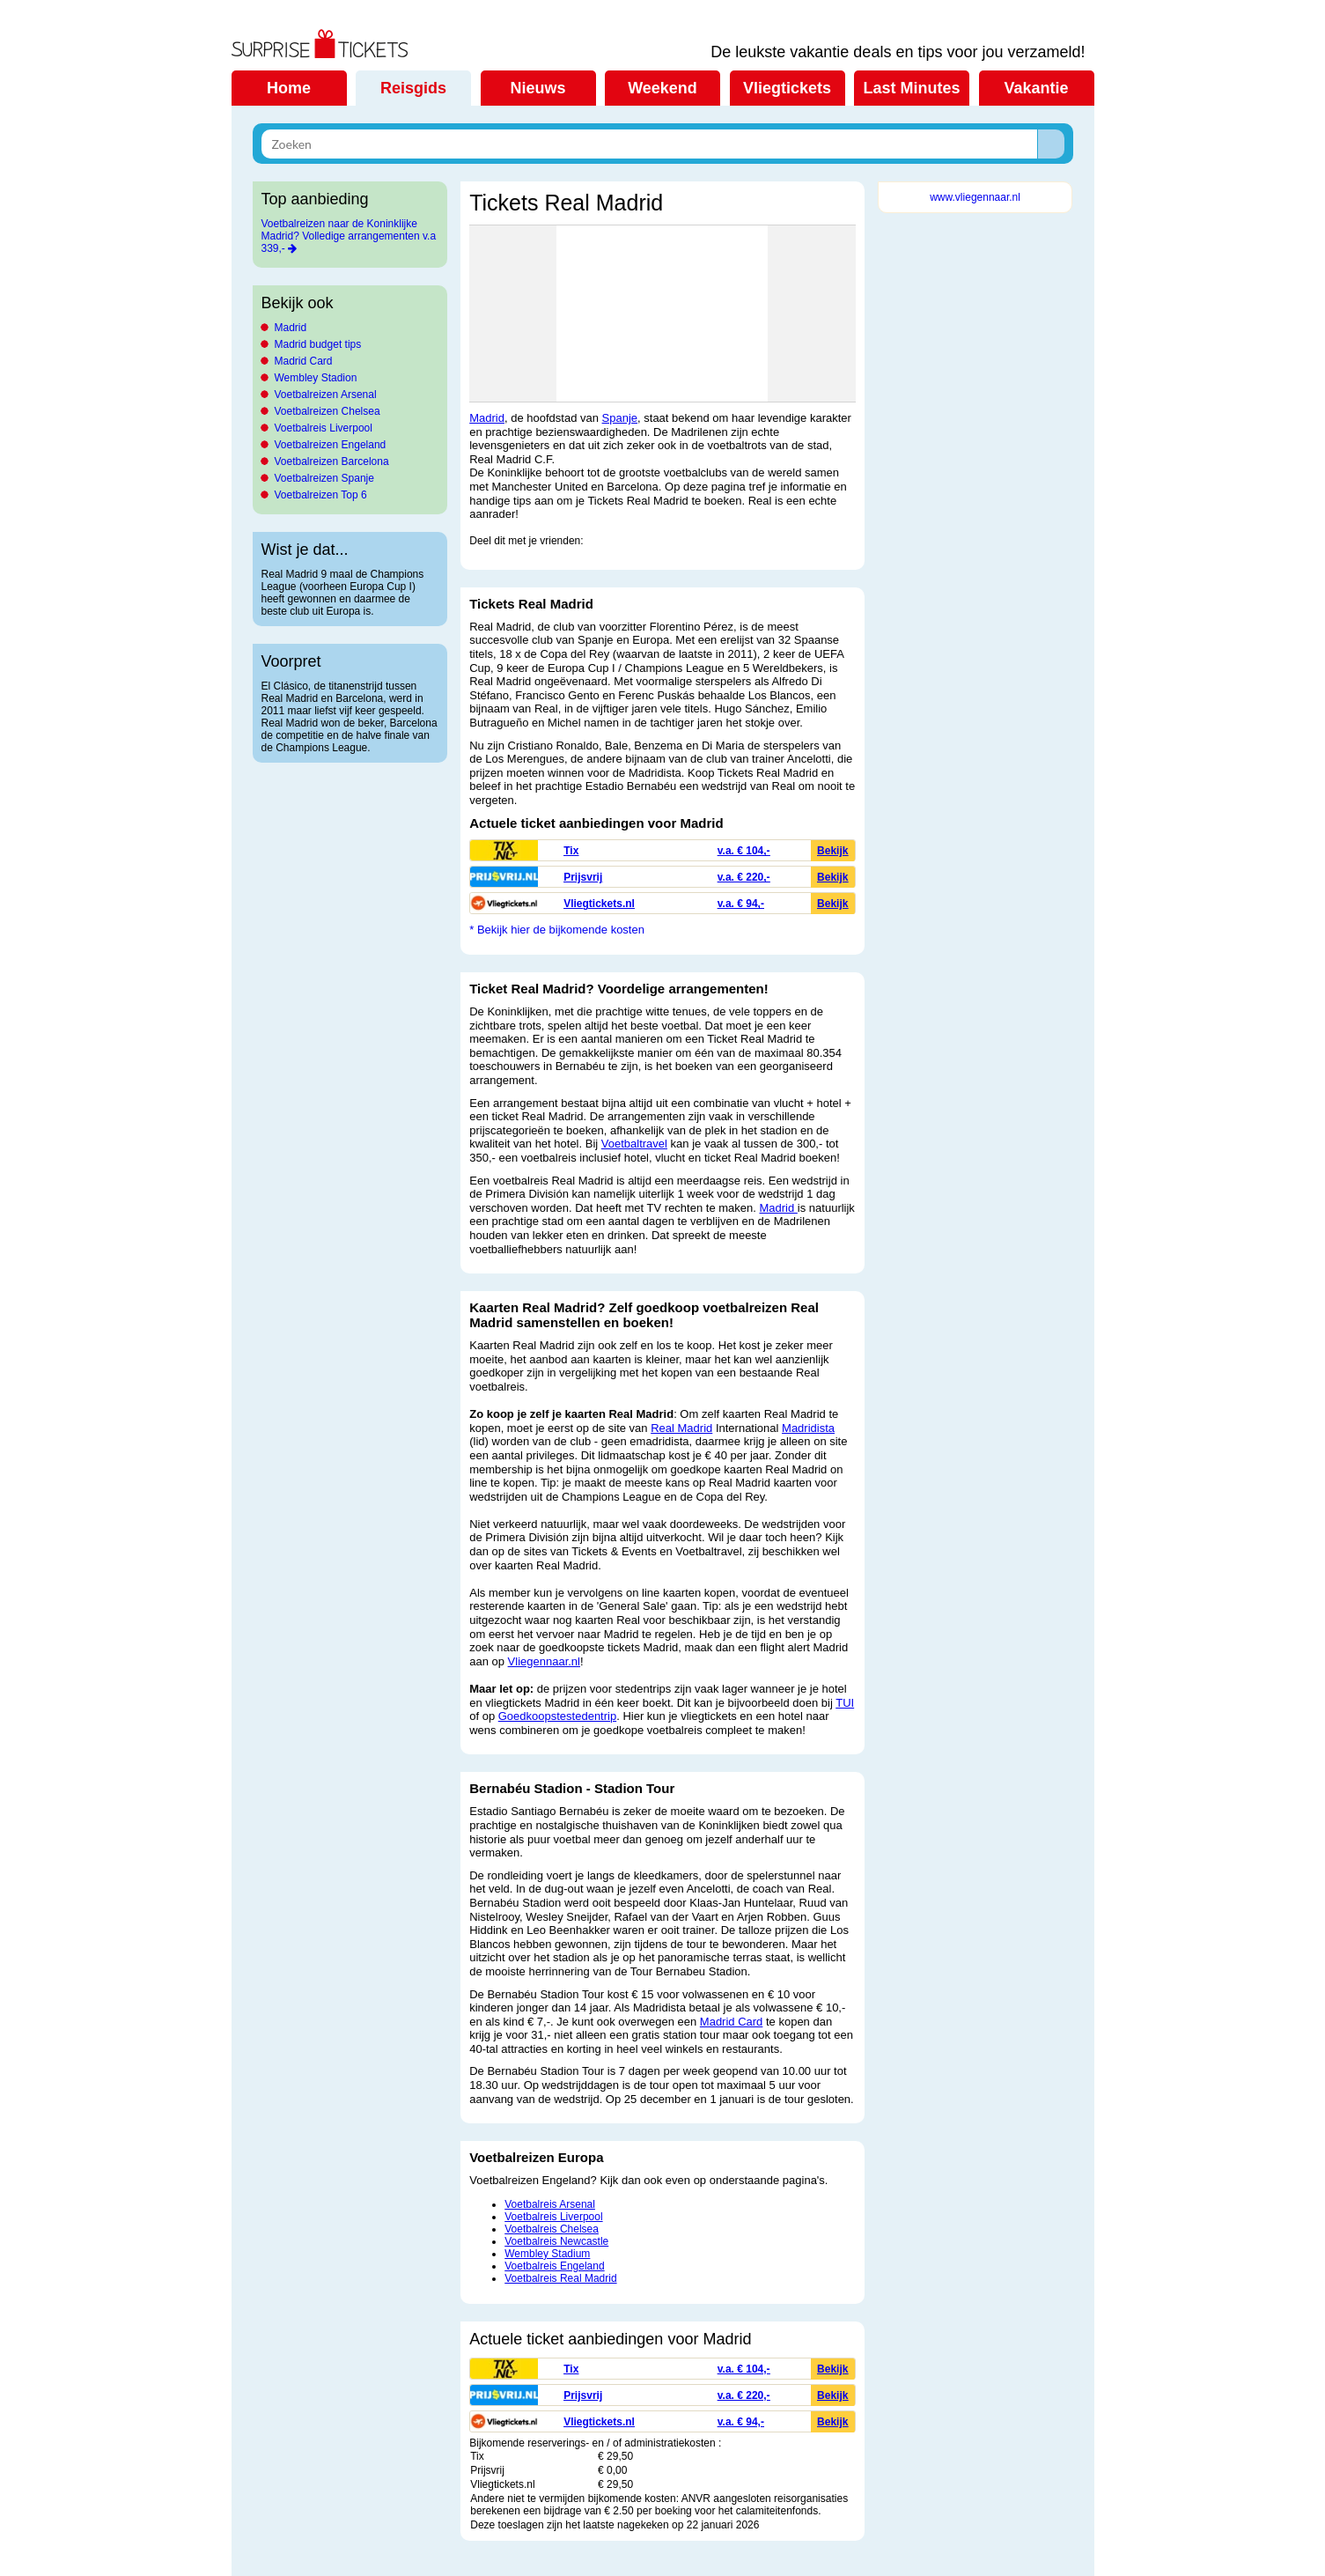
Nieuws (537, 88)
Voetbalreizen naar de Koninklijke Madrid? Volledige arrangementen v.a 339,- (349, 236)
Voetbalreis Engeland (554, 2266)
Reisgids (413, 88)
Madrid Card (304, 361)
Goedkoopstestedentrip (557, 1716)
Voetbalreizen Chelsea (327, 411)
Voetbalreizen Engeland (330, 445)
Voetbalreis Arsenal (549, 2204)
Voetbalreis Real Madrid (560, 2278)
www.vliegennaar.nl (975, 197)
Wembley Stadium (547, 2254)
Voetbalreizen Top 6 (321, 495)
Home (289, 88)
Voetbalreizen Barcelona (332, 461)
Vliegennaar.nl (544, 1661)
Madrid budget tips (318, 344)
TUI (844, 1702)
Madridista (808, 1428)
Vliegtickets (787, 88)
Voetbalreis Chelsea (551, 2229)
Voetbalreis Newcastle (556, 2241)
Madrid (291, 327)
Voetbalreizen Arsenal (326, 394)
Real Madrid (681, 1428)
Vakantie (1036, 88)
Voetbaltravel (634, 1143)
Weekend (662, 88)
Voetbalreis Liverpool (323, 428)
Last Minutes (911, 88)
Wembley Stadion (316, 378)
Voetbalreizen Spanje (324, 478)
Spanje (619, 417)
